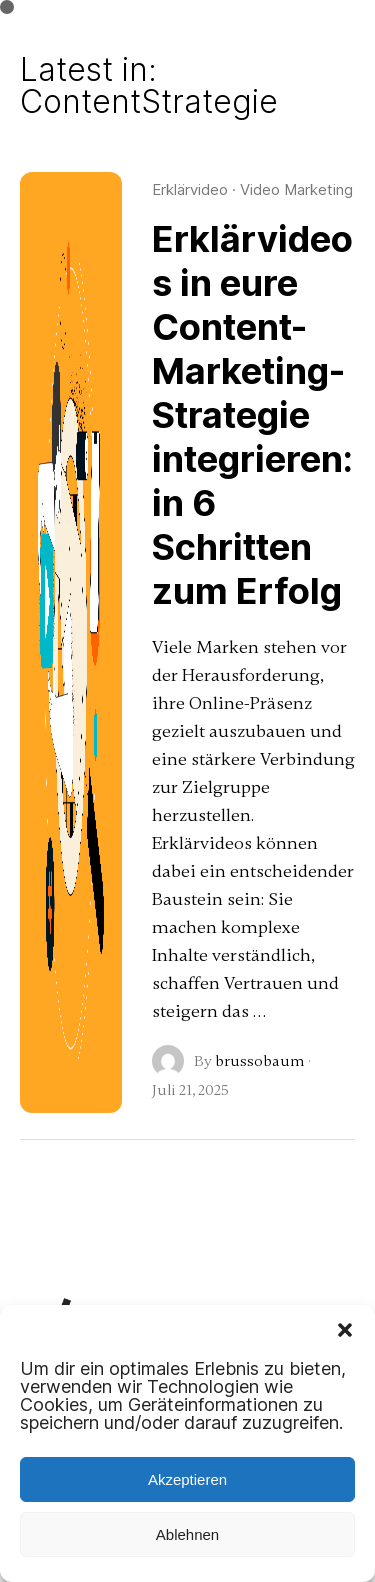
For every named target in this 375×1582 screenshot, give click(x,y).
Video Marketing (296, 189)
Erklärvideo (190, 189)
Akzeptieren (187, 1479)
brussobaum (260, 1061)
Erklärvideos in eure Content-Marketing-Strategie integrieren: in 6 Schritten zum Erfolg (252, 415)
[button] (345, 1330)
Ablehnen (187, 1534)
